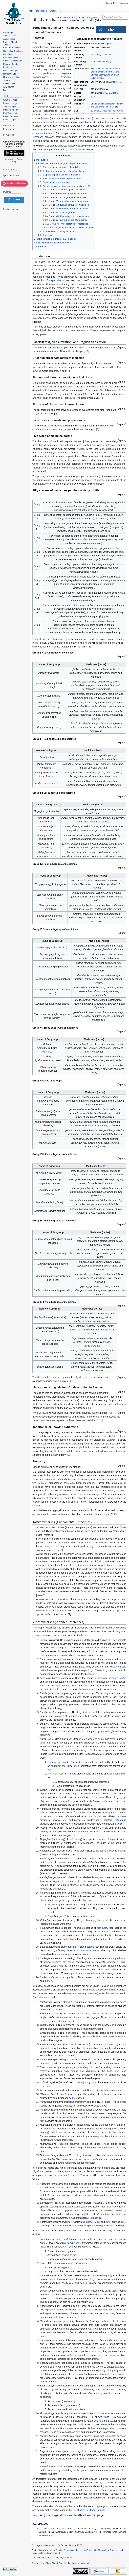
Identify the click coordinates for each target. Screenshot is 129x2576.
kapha (77, 1820)
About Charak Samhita (56, 2563)
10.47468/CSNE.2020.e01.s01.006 (107, 111)
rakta (79, 1950)
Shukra (111, 1962)
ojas (124, 1644)
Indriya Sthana (112, 72)
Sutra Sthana (97, 44)
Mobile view (86, 2563)
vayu (123, 2222)
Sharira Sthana (97, 72)
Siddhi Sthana (97, 78)
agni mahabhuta (109, 1727)
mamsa (87, 1950)
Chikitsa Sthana (98, 75)
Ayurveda (66, 77)
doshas (97, 1816)
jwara (43, 2246)
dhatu (76, 1766)
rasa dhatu (102, 1928)
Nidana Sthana (97, 68)
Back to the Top (9, 2569)
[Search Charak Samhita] (115, 17)
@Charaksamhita (11, 175)
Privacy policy (38, 2563)
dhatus (122, 1678)
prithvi (88, 1647)
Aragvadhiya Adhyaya (101, 54)
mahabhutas (96, 2159)
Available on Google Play (14, 160)
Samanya (52, 1762)
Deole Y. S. (116, 82)
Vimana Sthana (113, 68)
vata (65, 1820)
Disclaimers (73, 2563)
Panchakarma (39, 1997)
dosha (61, 1697)
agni (86, 2159)
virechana (87, 118)
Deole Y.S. (103, 93)
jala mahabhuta (102, 1647)
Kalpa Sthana (112, 75)
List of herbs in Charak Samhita (89, 2510)
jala (76, 2159)
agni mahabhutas (60, 1685)
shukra (47, 1962)
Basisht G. (114, 93)
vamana (46, 118)
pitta (105, 1801)
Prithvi (113, 1666)
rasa (72, 1950)
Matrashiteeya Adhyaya (101, 61)
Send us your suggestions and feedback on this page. (68, 2515)
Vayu (42, 1685)
